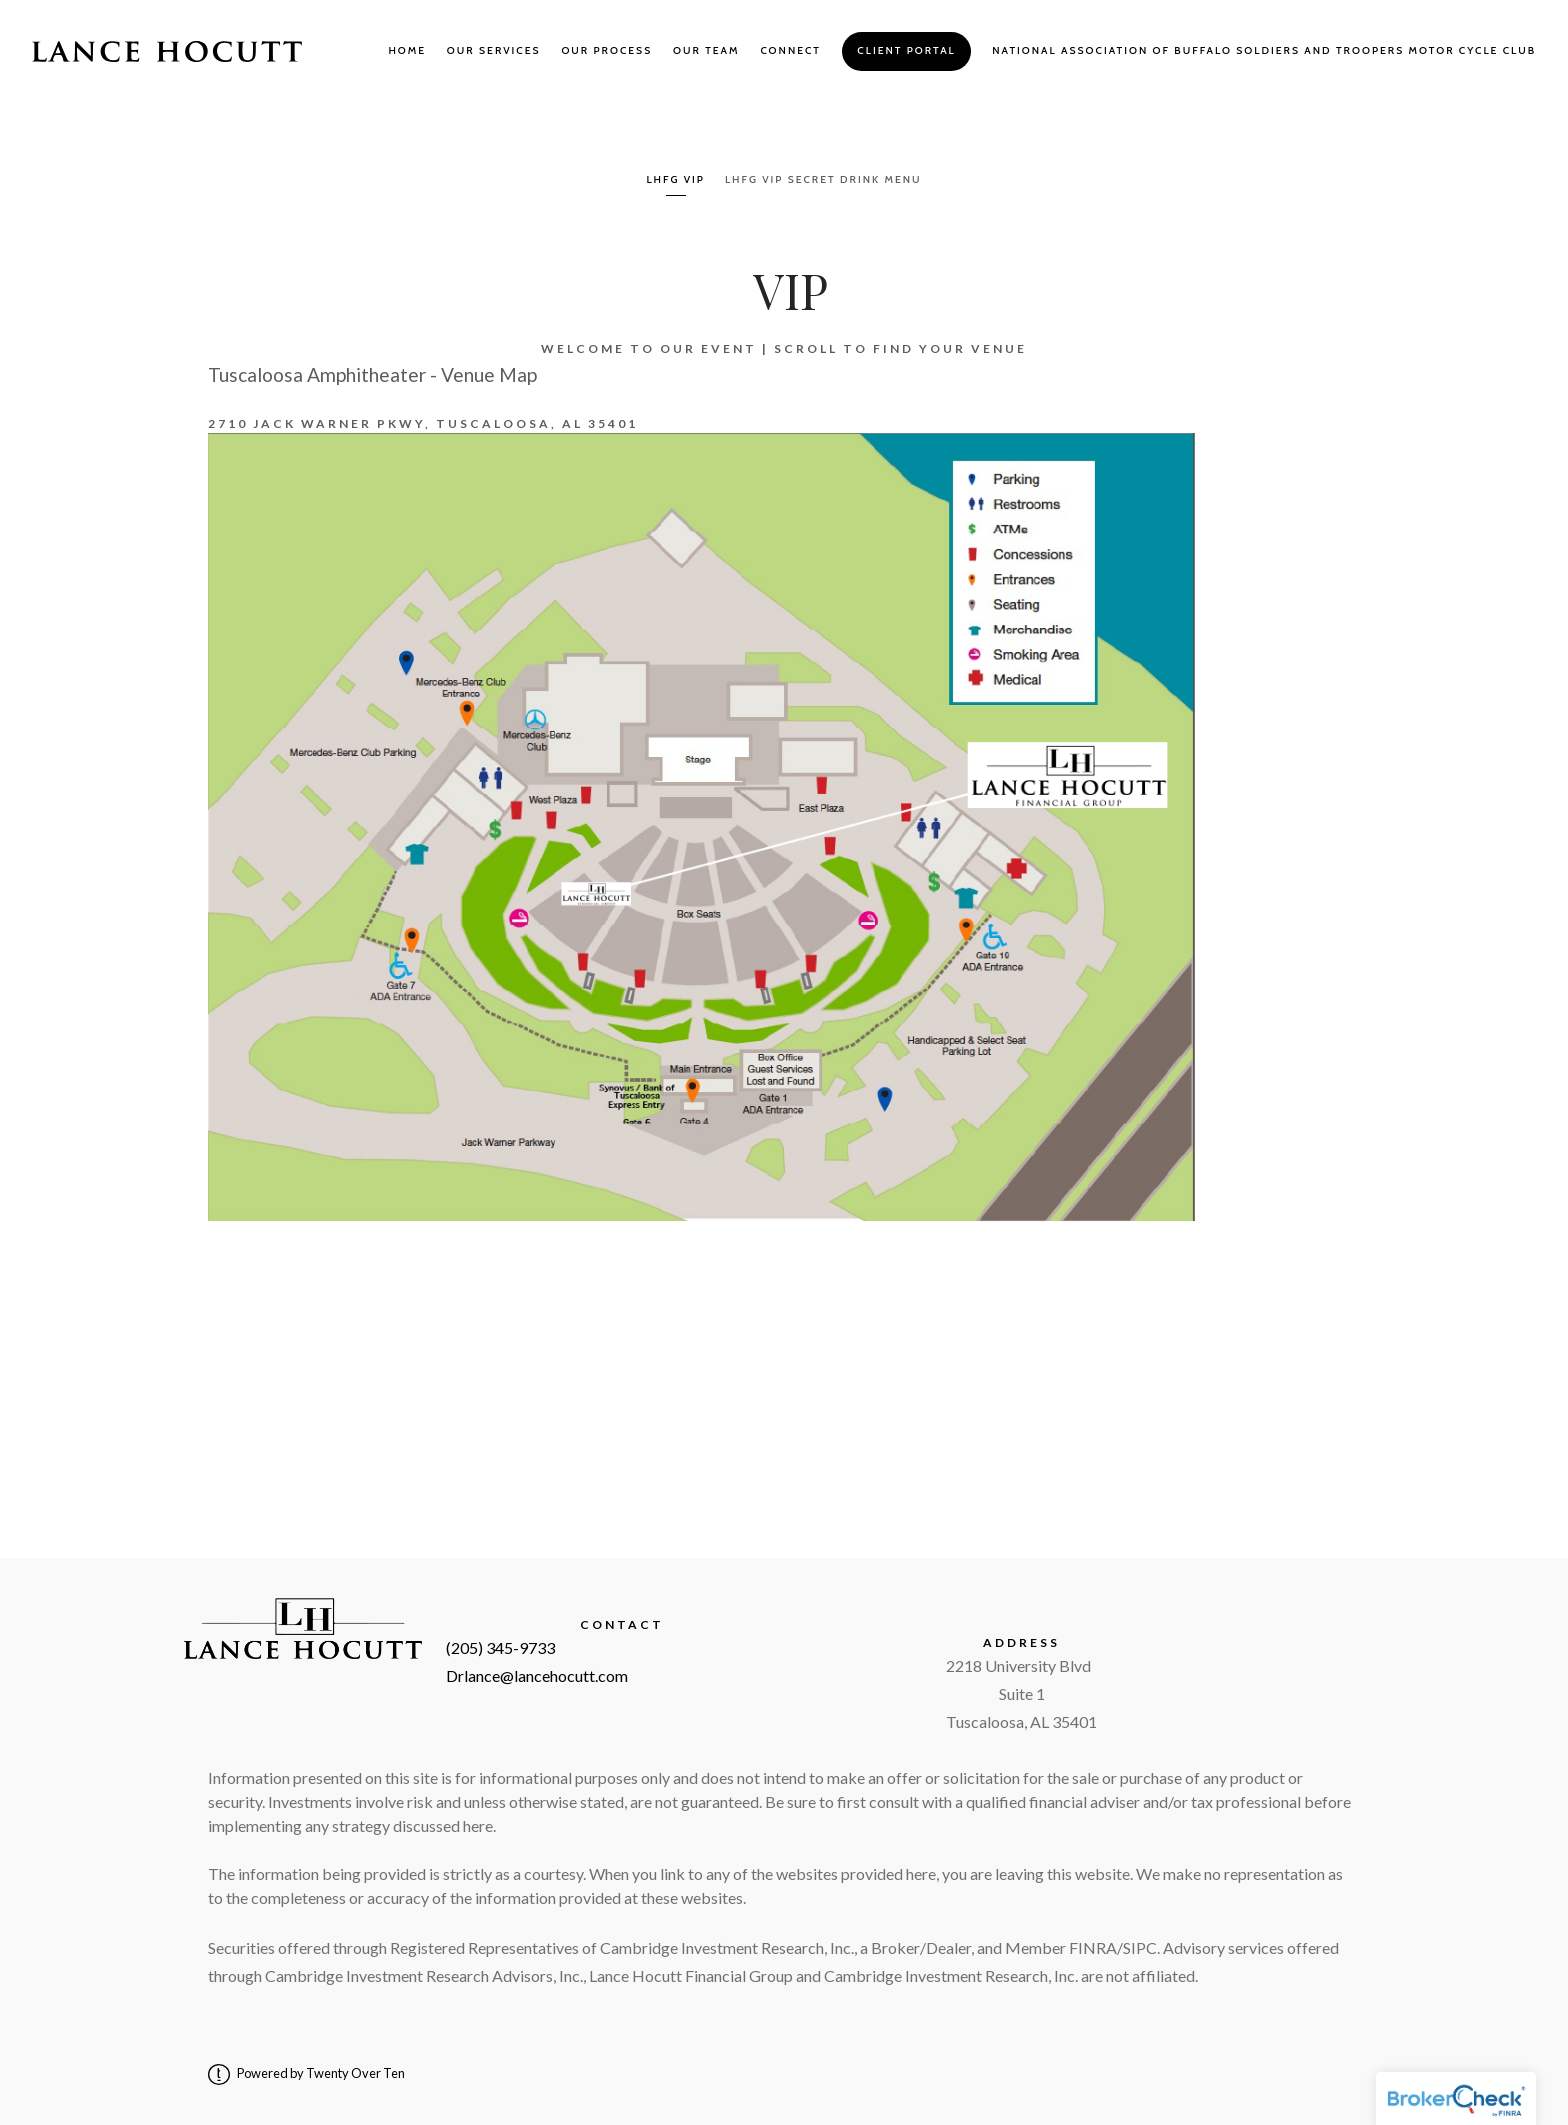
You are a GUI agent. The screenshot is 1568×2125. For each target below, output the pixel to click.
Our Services (494, 50)
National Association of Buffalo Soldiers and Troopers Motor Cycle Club (1264, 50)
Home (407, 50)
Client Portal (906, 50)
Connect (790, 50)
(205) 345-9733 (500, 1647)
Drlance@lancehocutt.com (537, 1675)
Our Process (606, 50)
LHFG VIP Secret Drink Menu (823, 179)
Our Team (706, 50)
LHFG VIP (675, 179)
